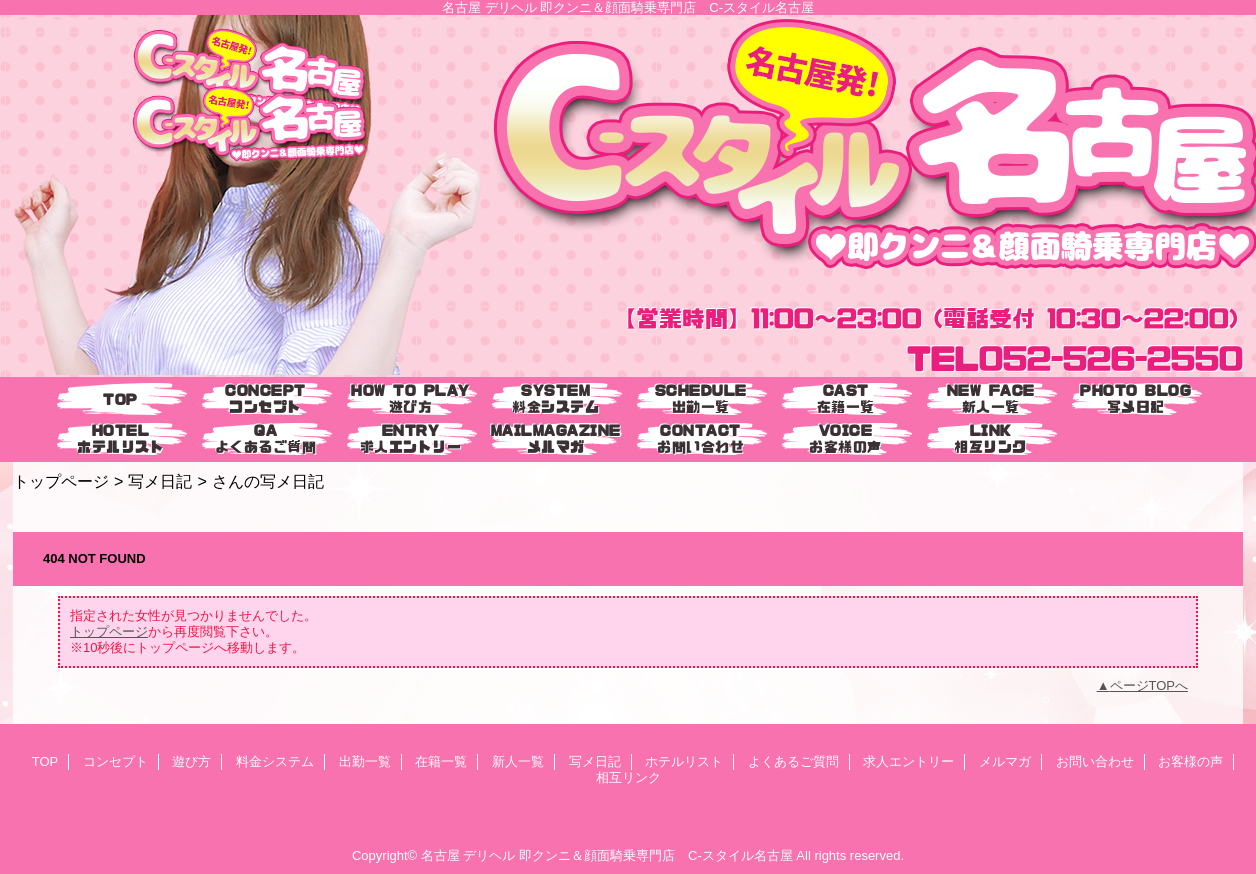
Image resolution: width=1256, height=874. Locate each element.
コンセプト (115, 761)
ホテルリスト (684, 761)
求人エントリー (908, 761)
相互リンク (628, 777)
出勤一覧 (365, 761)
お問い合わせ (1095, 761)
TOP (120, 399)
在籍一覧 (441, 761)
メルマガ (1005, 761)
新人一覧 (518, 761)
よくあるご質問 (793, 761)
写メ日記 (160, 481)
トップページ (61, 481)
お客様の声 (1190, 761)
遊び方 (191, 761)
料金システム (275, 761)
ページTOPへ (1149, 685)
